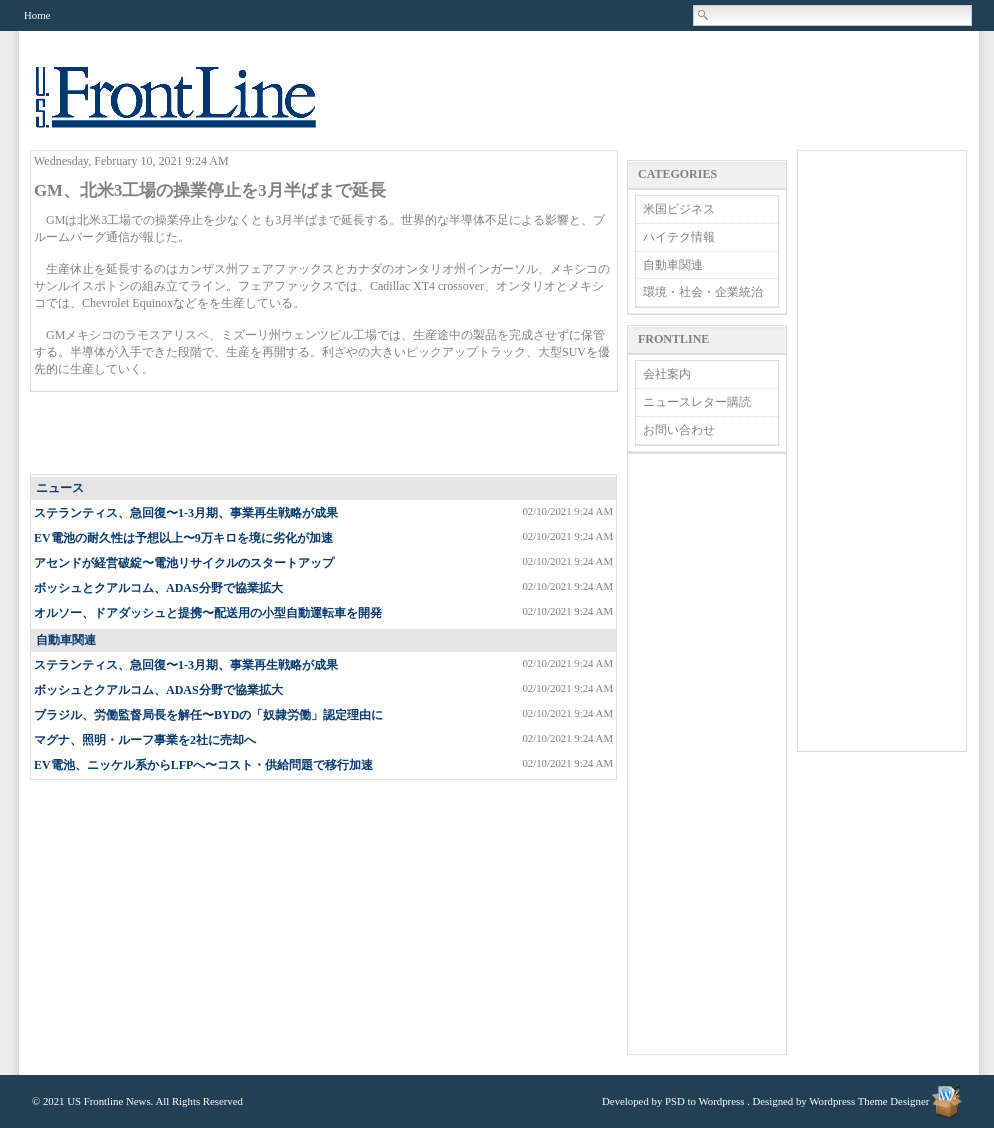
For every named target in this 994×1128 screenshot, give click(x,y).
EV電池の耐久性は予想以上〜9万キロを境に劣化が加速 (183, 538)
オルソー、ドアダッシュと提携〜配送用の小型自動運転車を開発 (208, 613)
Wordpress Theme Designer (869, 1101)
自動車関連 (66, 640)
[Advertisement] (325, 434)
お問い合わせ (679, 430)
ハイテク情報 (679, 237)
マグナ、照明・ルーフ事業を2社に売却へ (145, 740)
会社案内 (667, 374)
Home (37, 15)
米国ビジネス (679, 209)
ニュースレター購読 (697, 402)
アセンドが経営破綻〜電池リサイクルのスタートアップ (184, 563)
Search (704, 15)
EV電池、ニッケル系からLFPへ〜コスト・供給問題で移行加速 (203, 765)
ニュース (60, 488)
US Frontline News (196, 108)
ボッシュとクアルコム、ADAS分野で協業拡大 (158, 588)
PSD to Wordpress (704, 1101)
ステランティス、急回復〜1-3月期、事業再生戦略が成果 (186, 513)
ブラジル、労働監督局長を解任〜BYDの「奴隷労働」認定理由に (208, 715)
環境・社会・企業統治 (703, 292)
